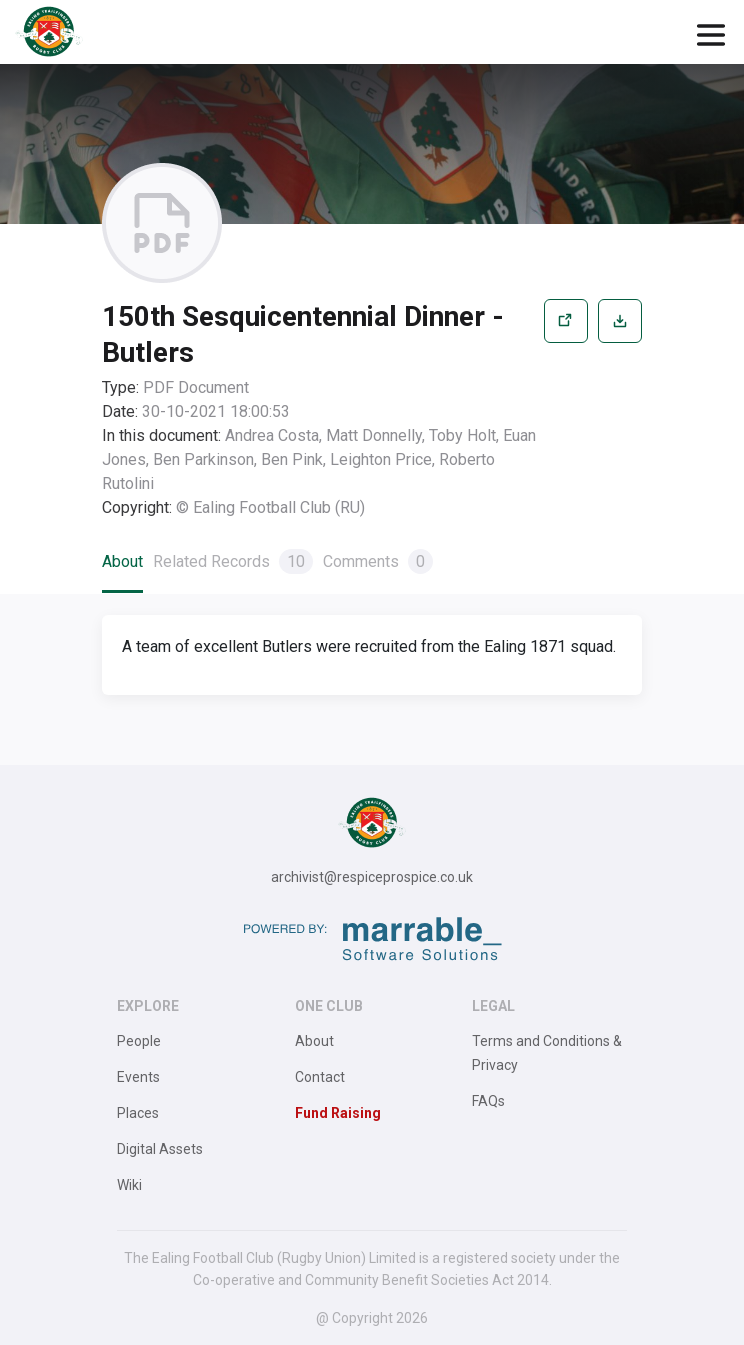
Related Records (233, 561)
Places (138, 1113)
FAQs (488, 1101)
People (139, 1041)
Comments (378, 561)
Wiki (129, 1185)
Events (138, 1077)
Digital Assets (160, 1149)
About (122, 561)
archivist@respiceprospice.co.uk (372, 877)
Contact (320, 1077)
